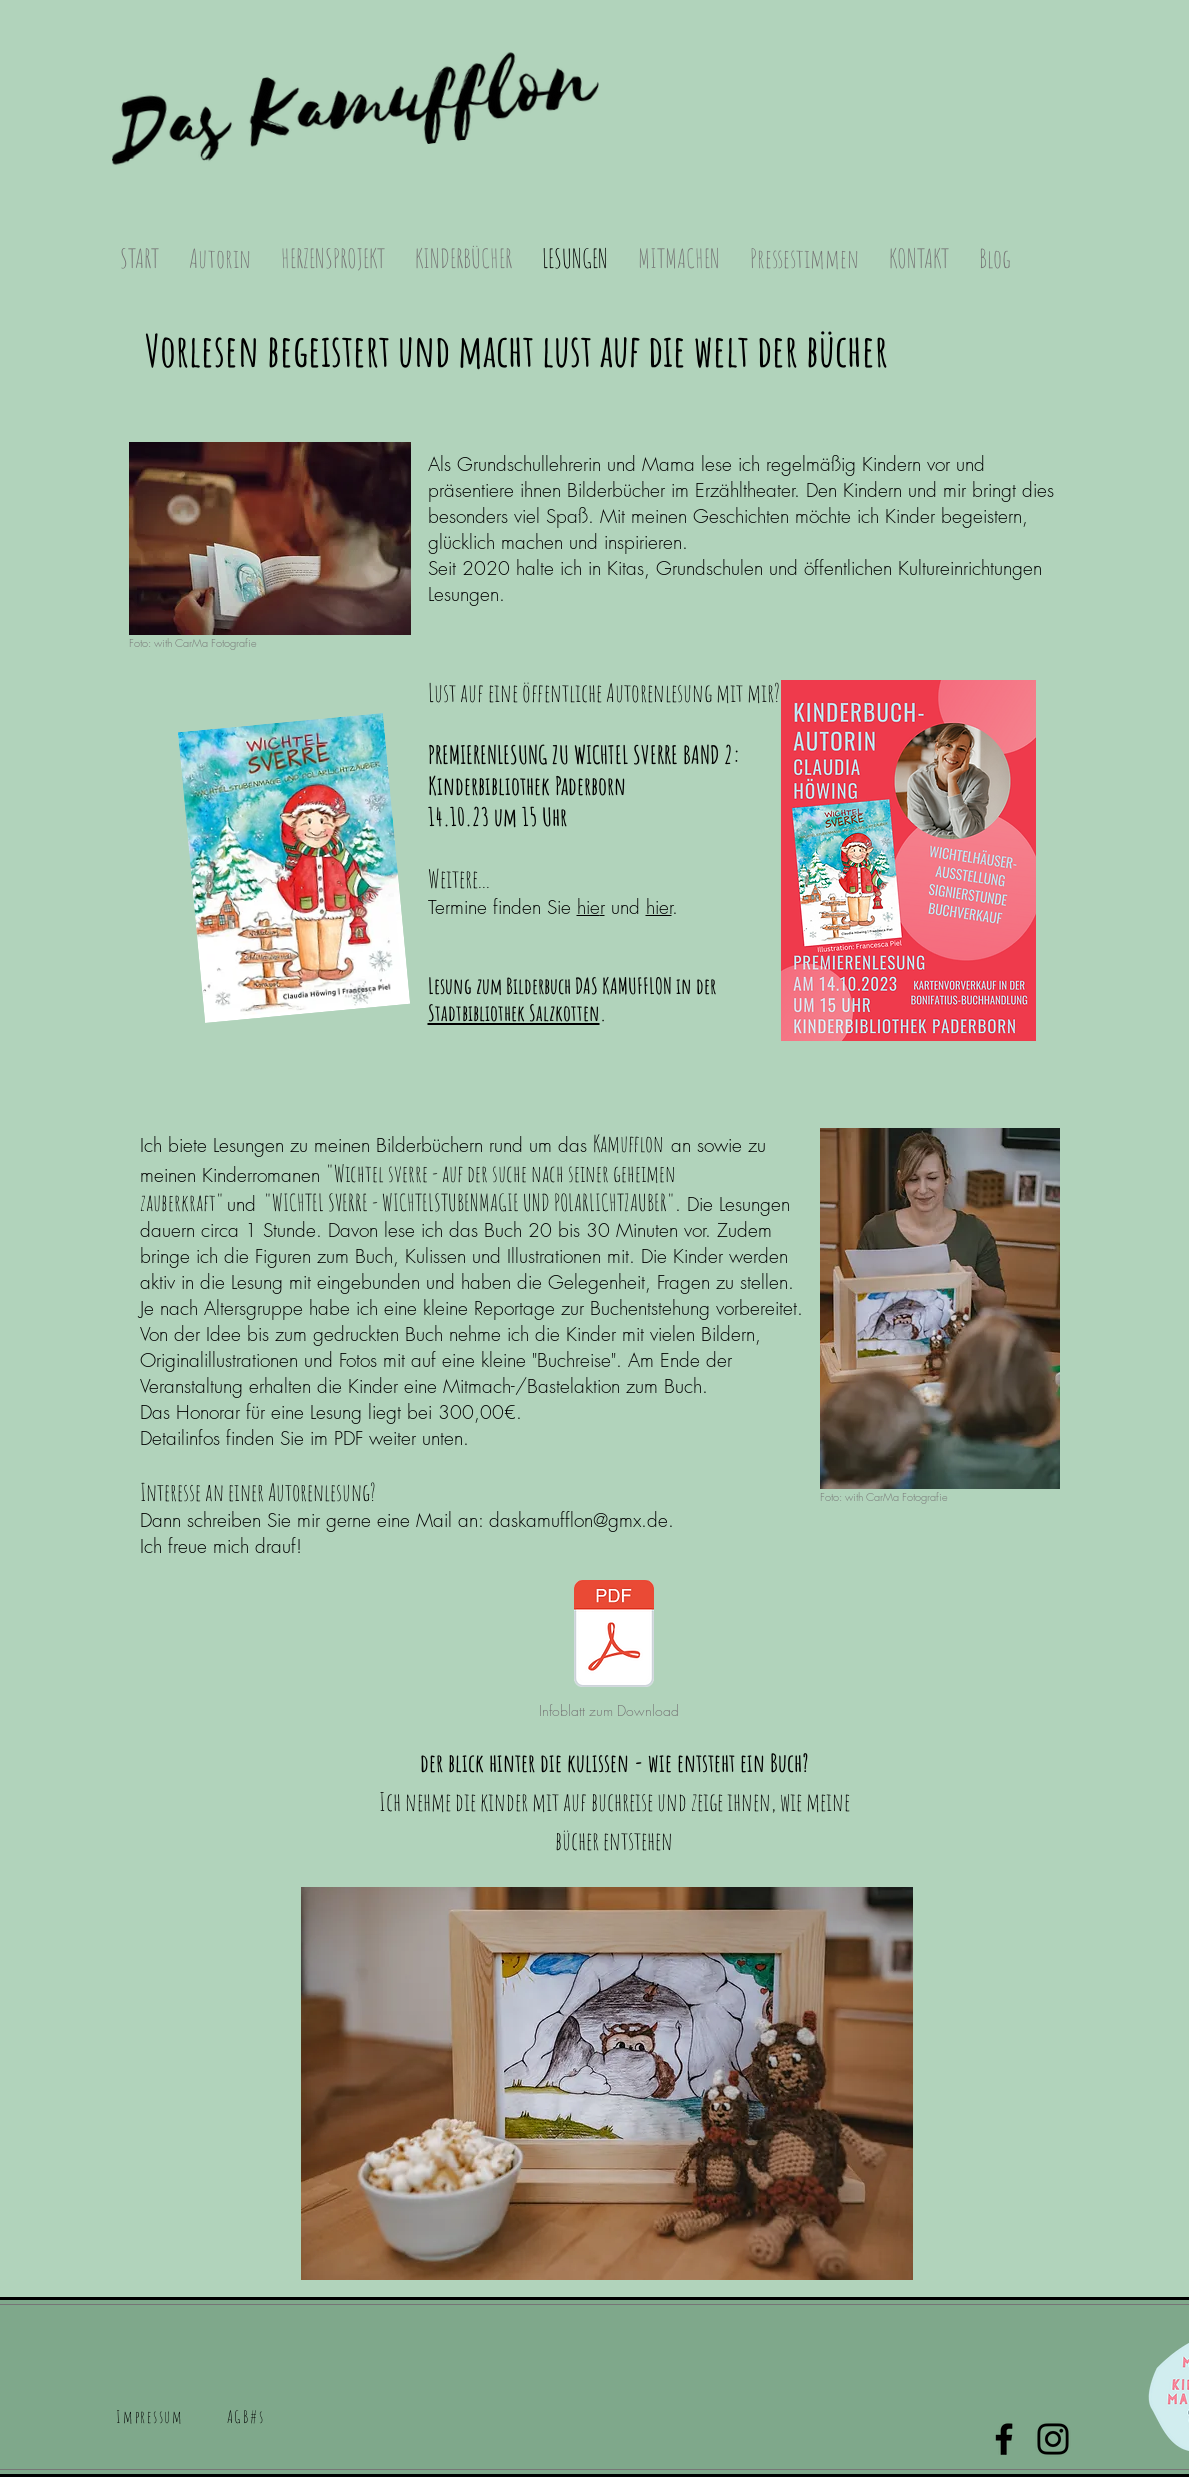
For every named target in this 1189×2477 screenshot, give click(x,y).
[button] (220, 258)
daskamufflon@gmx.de (578, 1520)
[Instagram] (1053, 2439)
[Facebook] (1004, 2439)
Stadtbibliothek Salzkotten (514, 1012)
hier (659, 907)
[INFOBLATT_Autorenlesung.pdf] (614, 1636)
